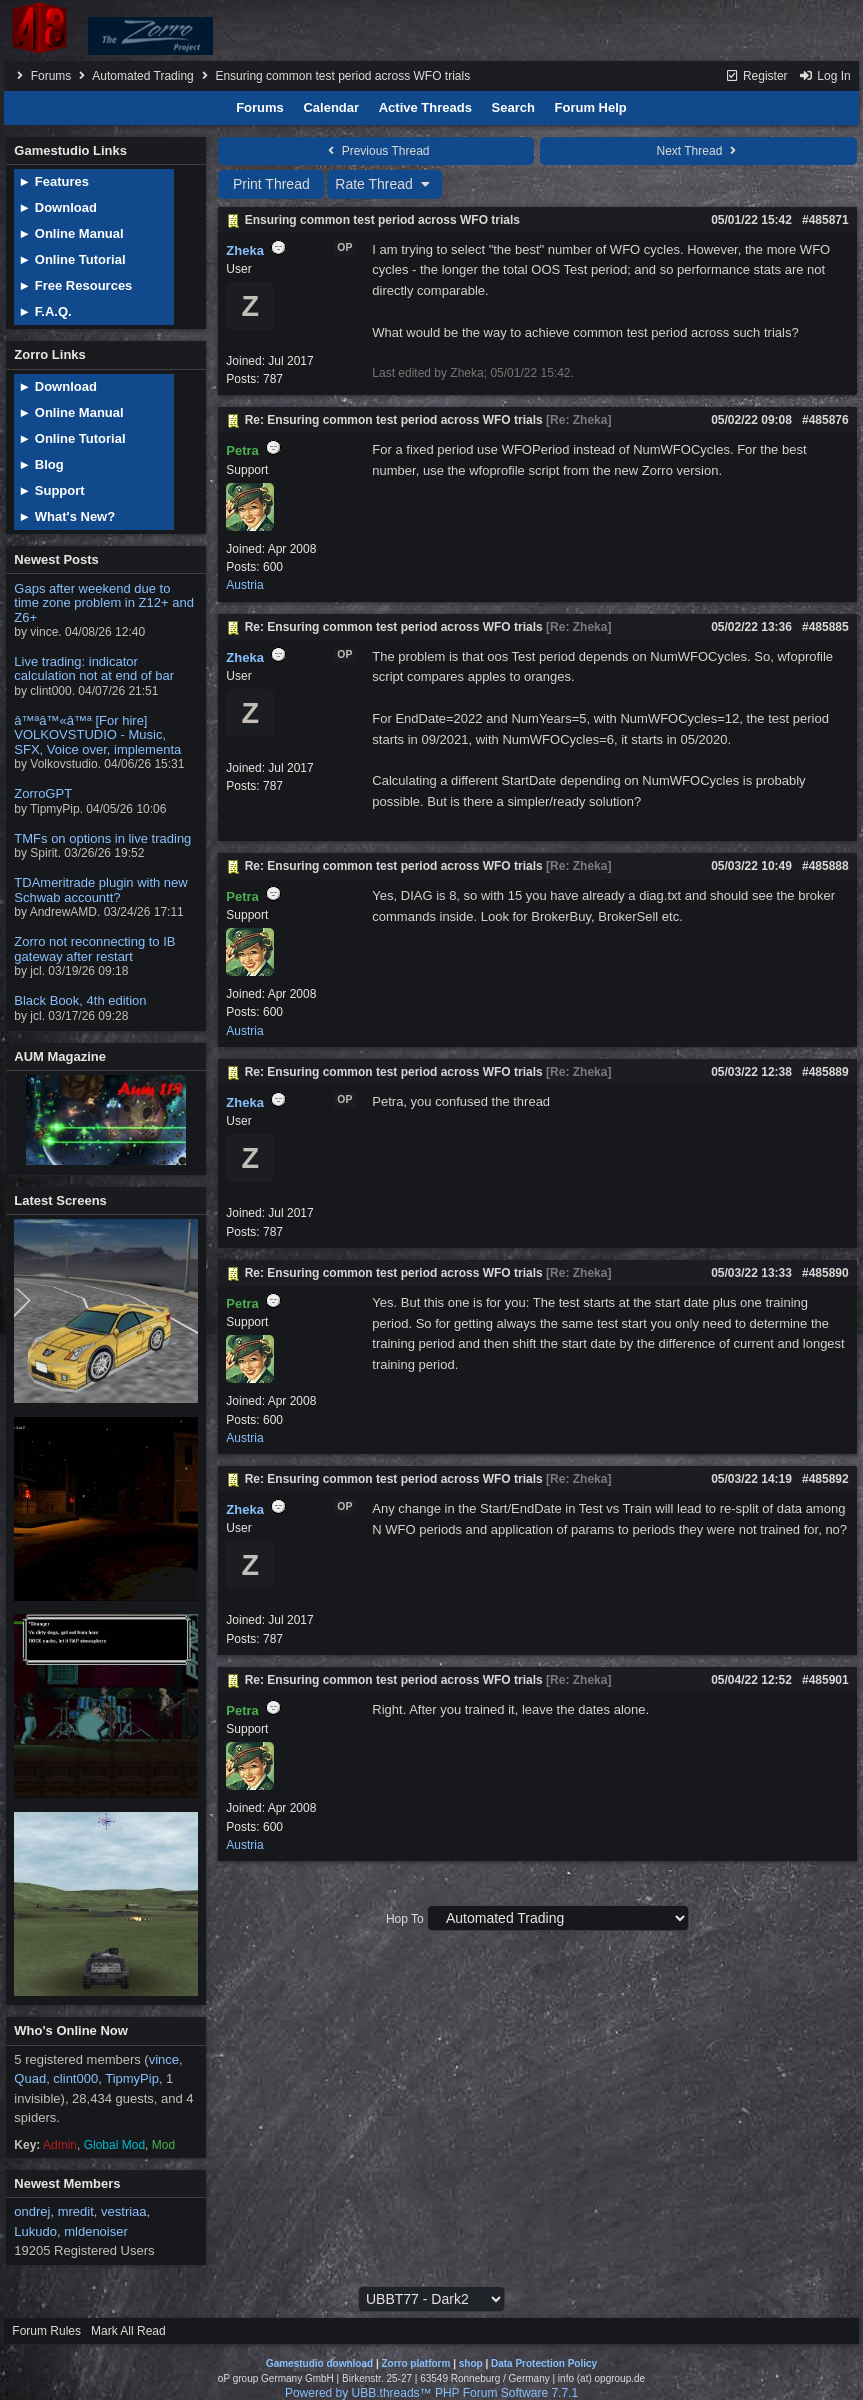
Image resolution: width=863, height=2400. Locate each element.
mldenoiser (96, 2231)
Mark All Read (128, 2331)
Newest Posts (56, 559)
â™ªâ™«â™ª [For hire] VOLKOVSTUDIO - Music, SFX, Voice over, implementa (97, 735)
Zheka (245, 250)
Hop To (405, 1919)
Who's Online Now (71, 2030)
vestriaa (124, 2211)
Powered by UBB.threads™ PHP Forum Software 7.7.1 (431, 2393)
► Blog (40, 464)
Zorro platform (415, 2363)
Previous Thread (376, 151)
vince (164, 2059)
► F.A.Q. (44, 311)
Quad (30, 2078)
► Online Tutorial (71, 259)
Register (756, 76)
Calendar (331, 107)
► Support (51, 490)
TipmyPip (132, 2078)
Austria (244, 585)
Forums (51, 76)
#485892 (825, 1479)
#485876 (825, 420)
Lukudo (35, 2231)
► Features (53, 181)
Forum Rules (46, 2331)
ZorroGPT (43, 793)
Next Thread (699, 151)
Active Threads (425, 107)
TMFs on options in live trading (102, 838)
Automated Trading (142, 76)
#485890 (825, 1273)
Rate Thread (384, 184)
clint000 (75, 2078)
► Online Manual (70, 233)
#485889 (825, 1072)
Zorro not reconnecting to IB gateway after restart (94, 948)
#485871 (825, 220)
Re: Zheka (578, 420)
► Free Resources (75, 285)
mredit (76, 2211)
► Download (57, 207)
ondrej (32, 2211)
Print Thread (271, 184)
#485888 (825, 866)
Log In (825, 76)
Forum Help (591, 107)
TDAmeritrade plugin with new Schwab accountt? (100, 889)
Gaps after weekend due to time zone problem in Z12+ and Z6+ (104, 603)
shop (471, 2363)
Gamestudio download (319, 2363)
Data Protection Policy (544, 2363)
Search (513, 107)
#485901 (825, 1680)
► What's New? (66, 516)
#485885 (825, 627)
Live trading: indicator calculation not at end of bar (94, 668)
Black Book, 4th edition (80, 1000)
